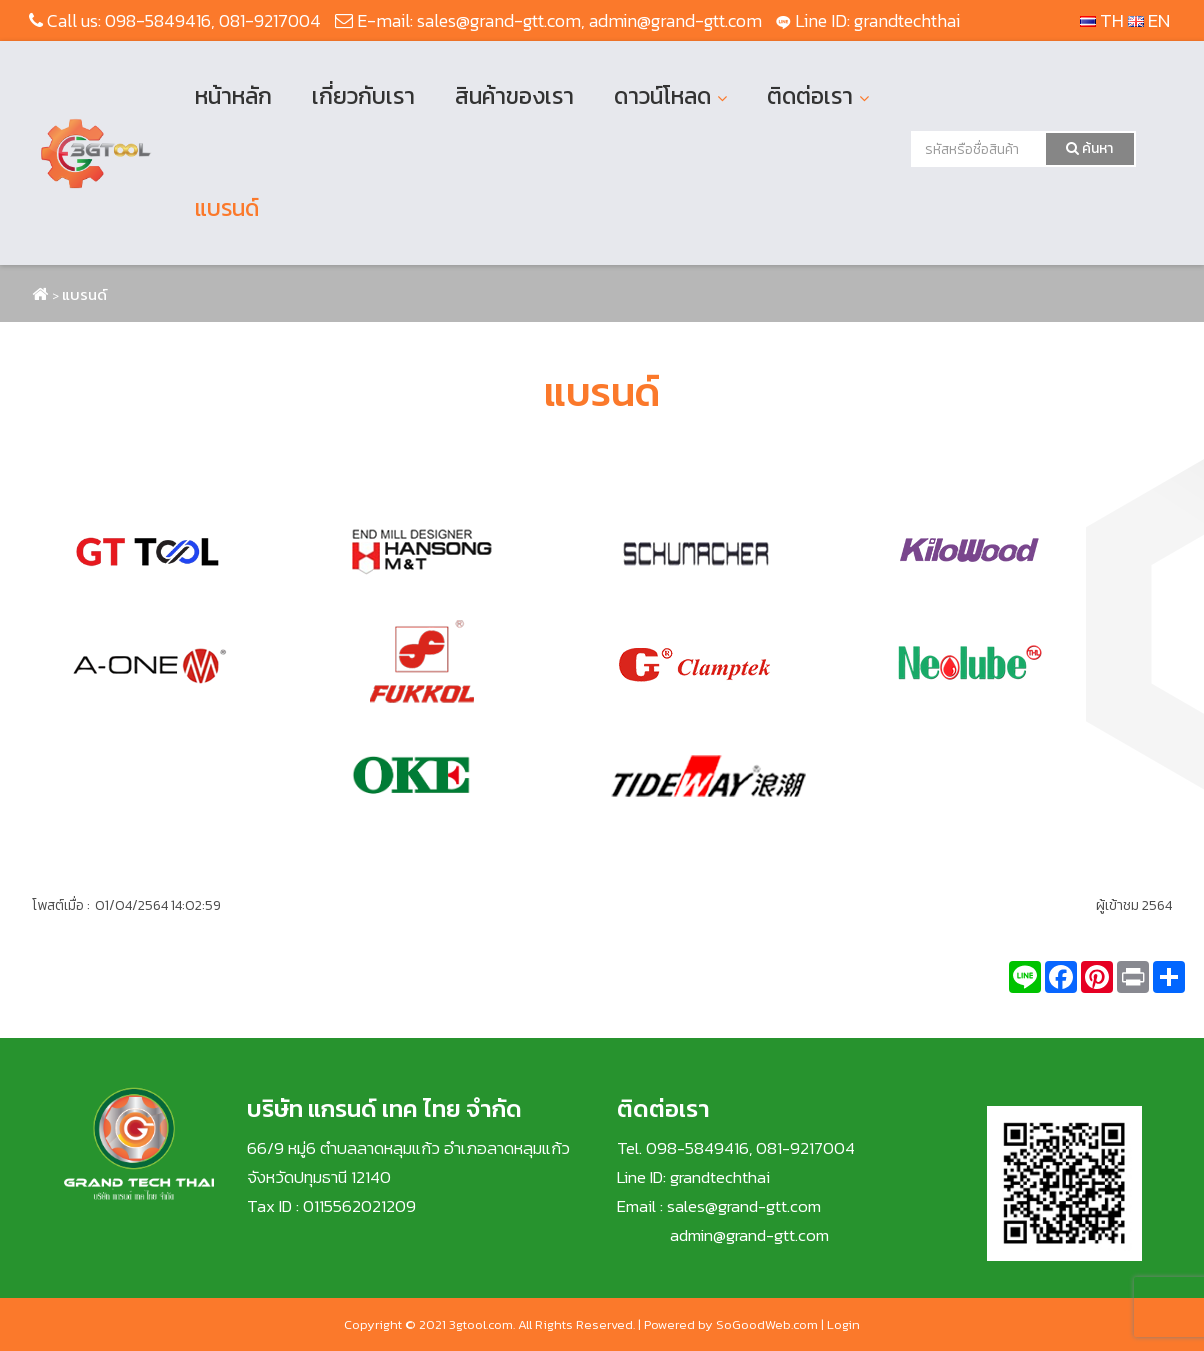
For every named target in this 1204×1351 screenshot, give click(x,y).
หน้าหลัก (233, 96)
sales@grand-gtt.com (499, 20)
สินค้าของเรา (514, 96)
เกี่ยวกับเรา (363, 96)
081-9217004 (270, 20)
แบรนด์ (227, 208)
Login (843, 1324)
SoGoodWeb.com (767, 1324)
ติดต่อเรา (810, 96)
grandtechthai (907, 20)
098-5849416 (158, 20)
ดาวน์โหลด (662, 96)
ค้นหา (1089, 148)
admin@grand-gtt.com (675, 20)
